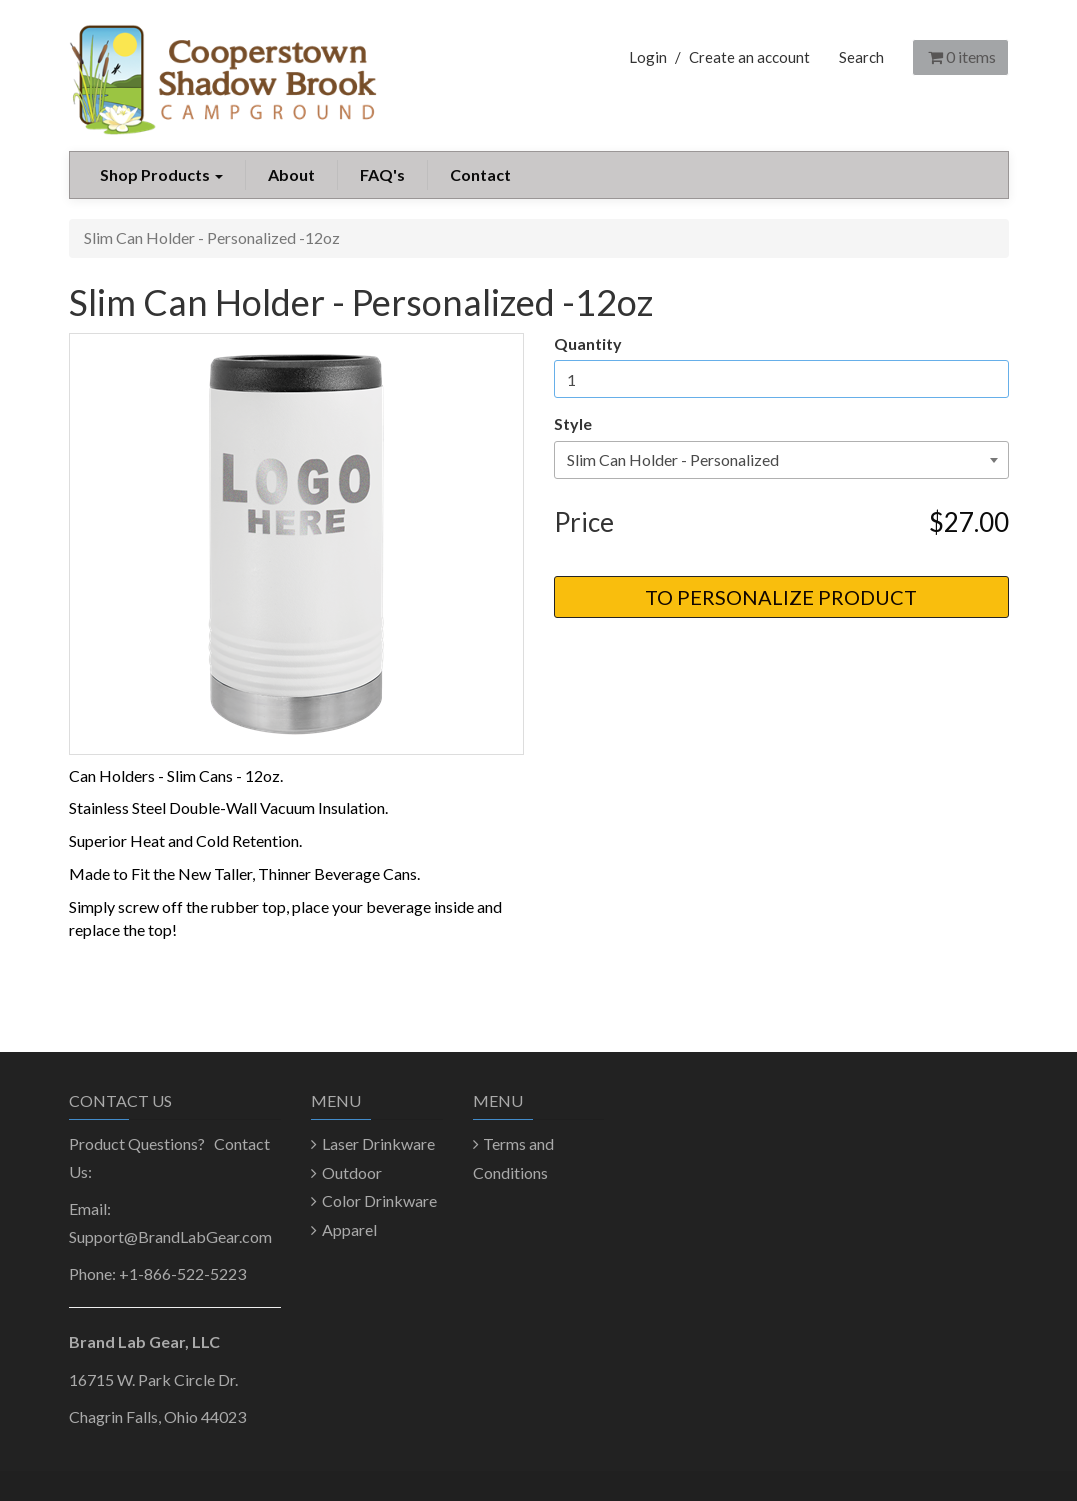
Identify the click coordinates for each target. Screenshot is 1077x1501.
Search (861, 57)
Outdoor (352, 1172)
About (291, 174)
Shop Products (161, 174)
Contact (480, 174)
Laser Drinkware (378, 1143)
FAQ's (382, 174)
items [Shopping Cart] (960, 56)
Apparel (349, 1229)
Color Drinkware (379, 1200)
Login (648, 57)
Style (573, 423)
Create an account (749, 57)
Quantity (588, 343)
